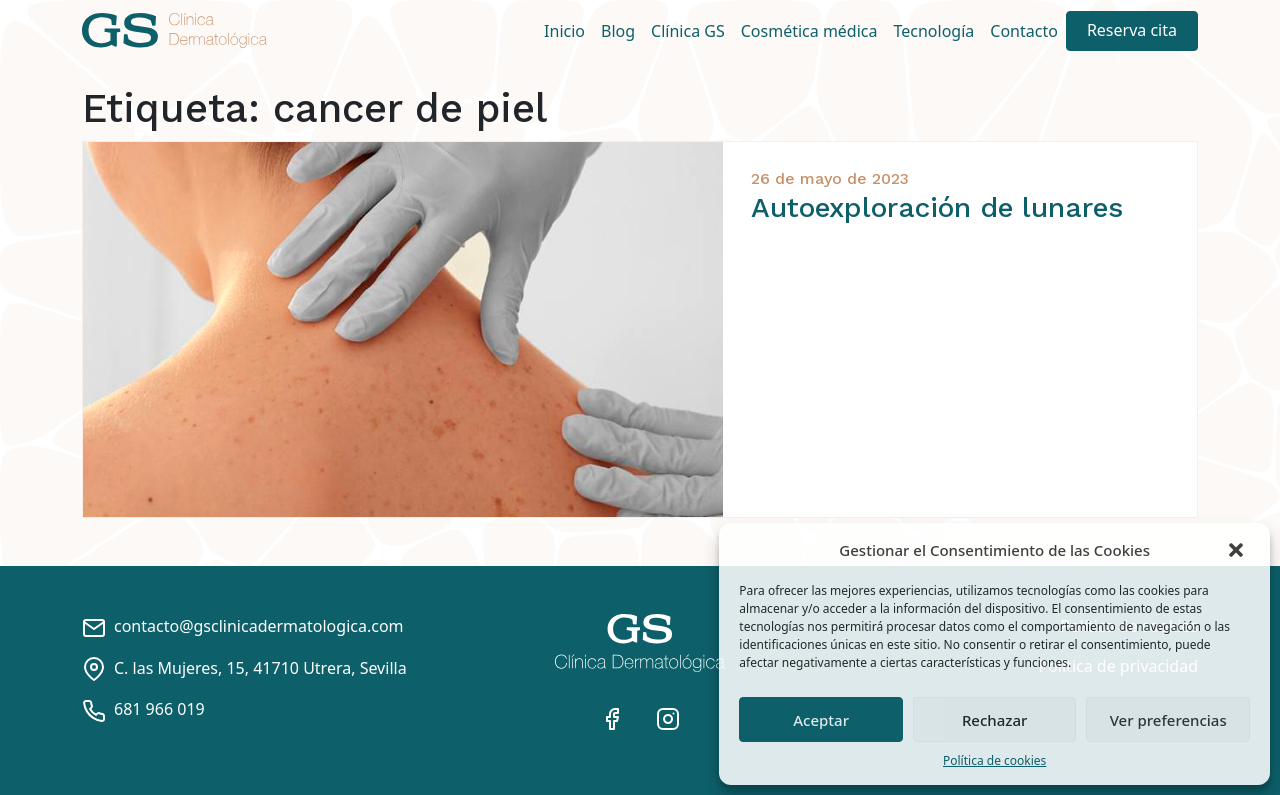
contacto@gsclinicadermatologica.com (243, 626)
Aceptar (821, 720)
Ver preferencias (1168, 720)
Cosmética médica (809, 31)
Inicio (564, 31)
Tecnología (934, 31)
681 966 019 (143, 709)
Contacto (1024, 31)
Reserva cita (1132, 30)
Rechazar (995, 720)
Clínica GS (688, 31)
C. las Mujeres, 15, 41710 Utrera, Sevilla (244, 668)
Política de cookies (994, 760)
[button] (1238, 550)
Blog (618, 31)
